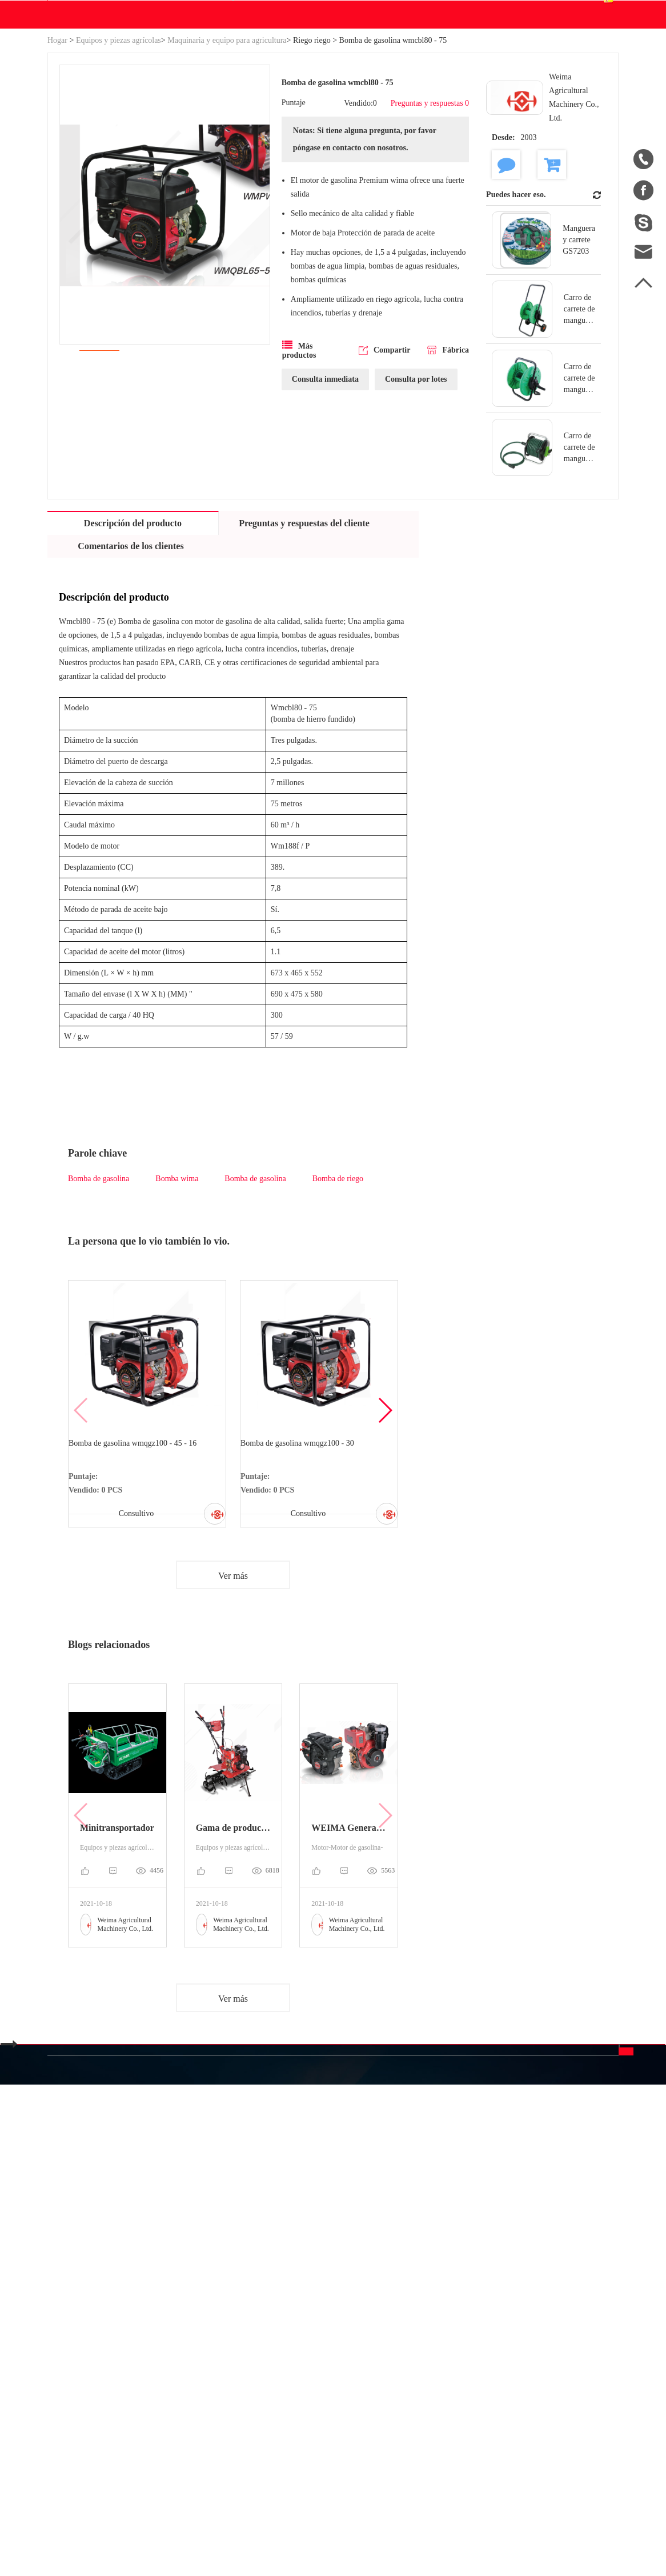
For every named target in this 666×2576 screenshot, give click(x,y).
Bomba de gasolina (98, 1287)
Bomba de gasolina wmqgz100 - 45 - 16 (138, 1557)
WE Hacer (219, 123)
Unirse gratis (381, 2344)
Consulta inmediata (325, 521)
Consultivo (133, 1628)
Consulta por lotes (416, 521)
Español (587, 66)
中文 (468, 2303)
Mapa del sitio (73, 2360)
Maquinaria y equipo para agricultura (226, 149)
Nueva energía (157, 2386)
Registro (505, 11)
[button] (384, 1526)
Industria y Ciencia (165, 2324)
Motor (241, 2324)
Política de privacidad (398, 2406)
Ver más (233, 1700)
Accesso (464, 11)
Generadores (154, 2345)
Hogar (57, 149)
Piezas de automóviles (171, 2365)
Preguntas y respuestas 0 (422, 218)
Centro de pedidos (502, 74)
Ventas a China (74, 2401)
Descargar (278, 123)
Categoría (162, 2275)
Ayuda (367, 123)
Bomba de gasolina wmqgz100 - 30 (303, 1557)
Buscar (408, 66)
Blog (332, 123)
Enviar (555, 2394)
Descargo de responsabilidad (386, 2375)
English (473, 2324)
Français (474, 2365)
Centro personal (498, 59)
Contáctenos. (417, 123)
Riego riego (312, 149)
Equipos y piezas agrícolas (118, 149)
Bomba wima (176, 1287)
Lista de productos (81, 2380)
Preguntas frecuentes (387, 2313)
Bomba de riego (337, 1287)
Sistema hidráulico (165, 2304)
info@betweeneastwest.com (329, 12)
